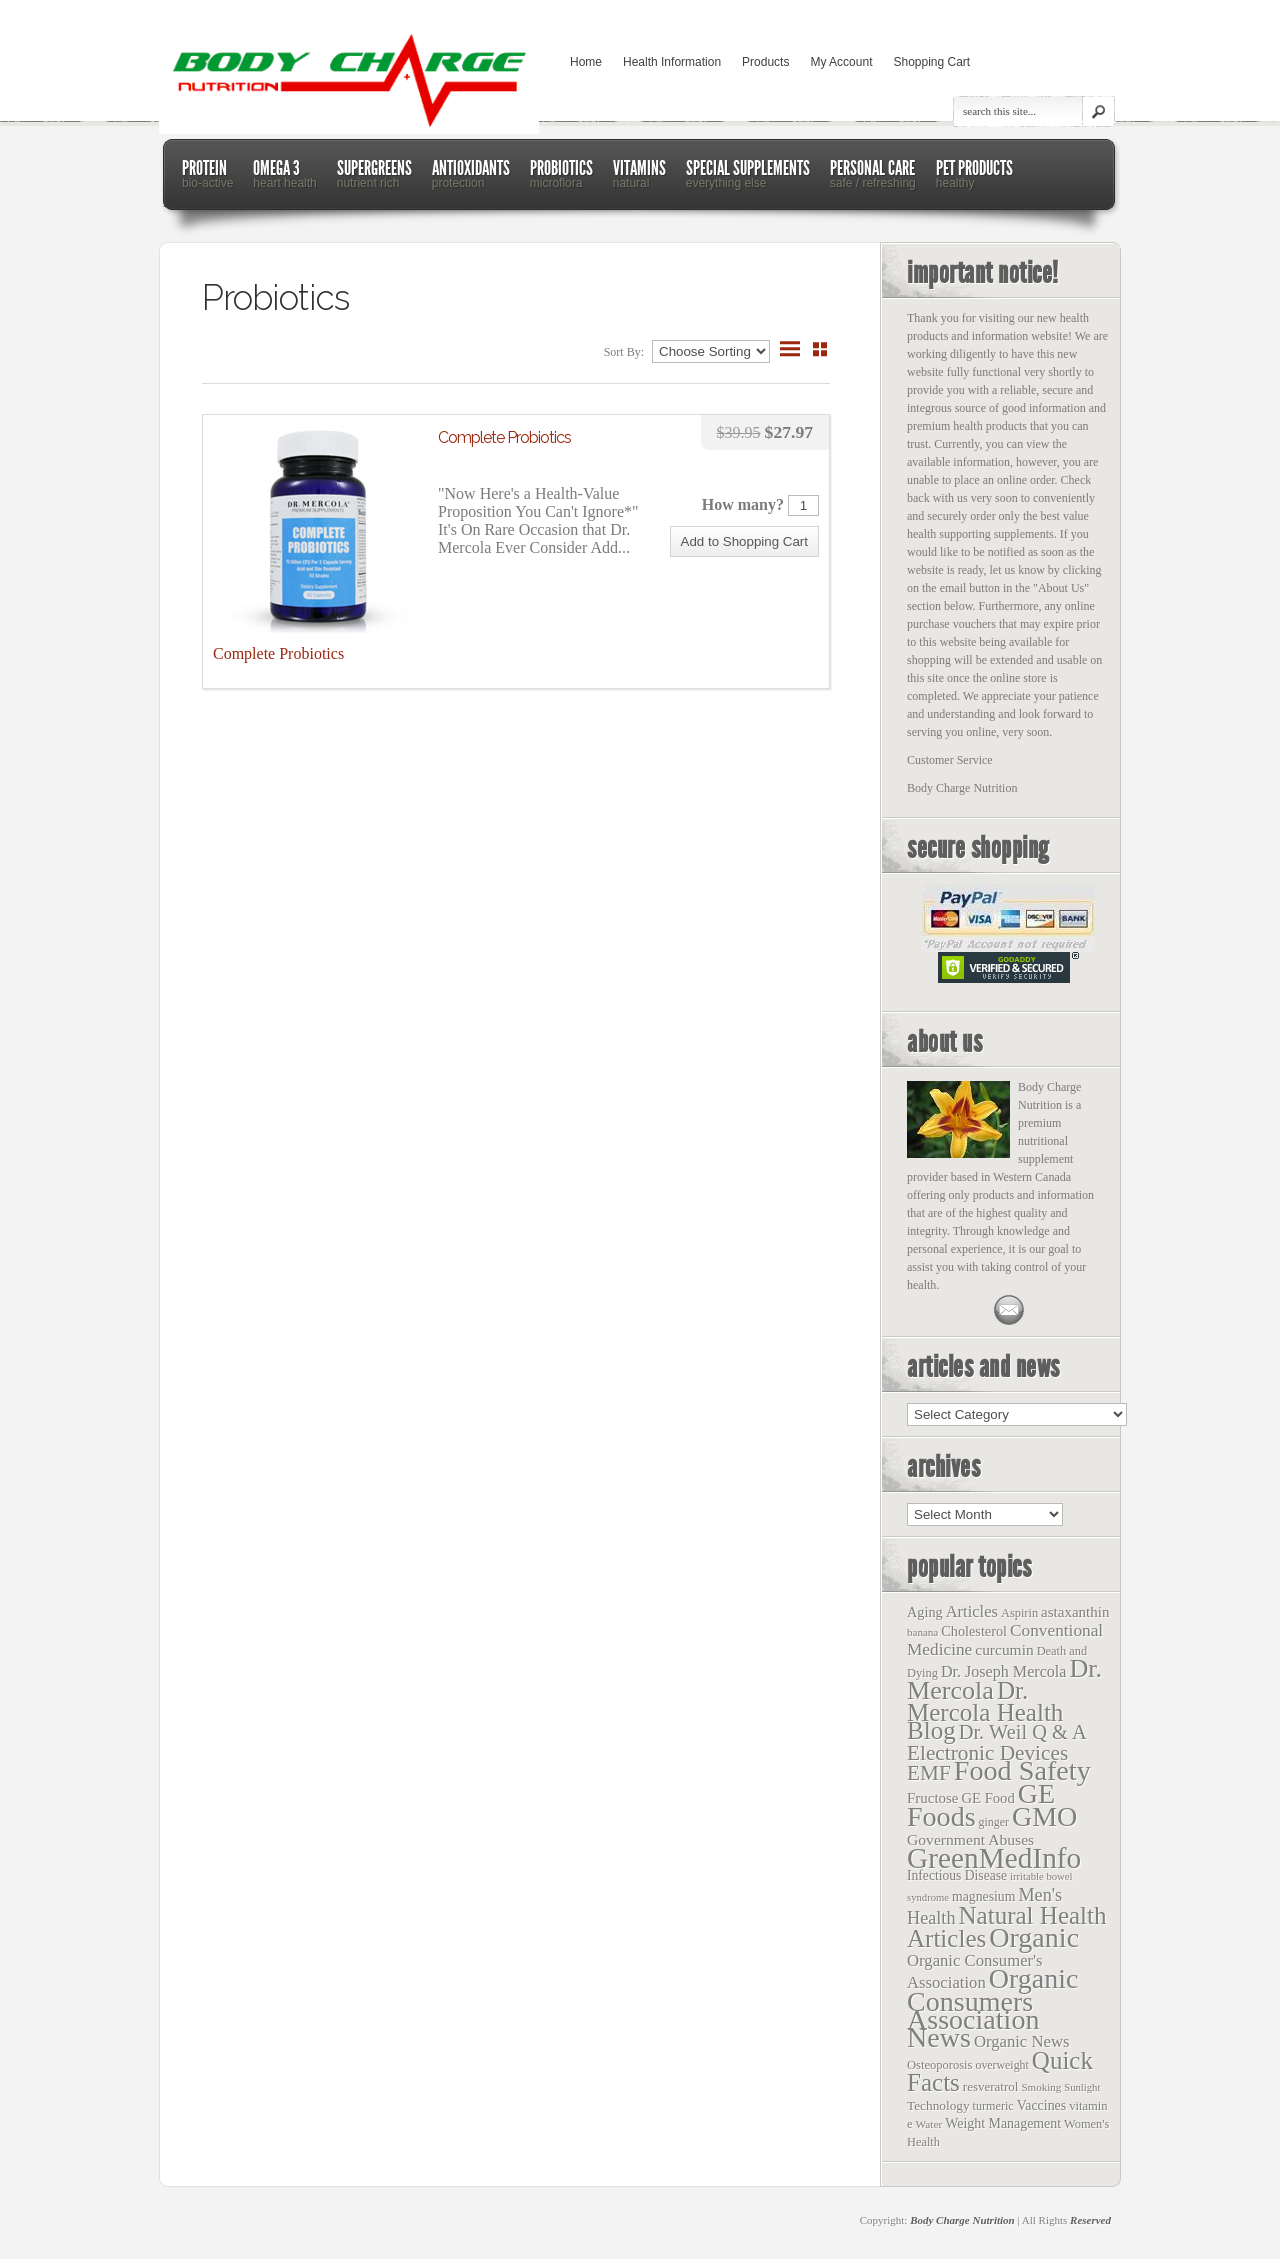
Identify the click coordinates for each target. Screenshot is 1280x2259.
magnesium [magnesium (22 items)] (983, 1896)
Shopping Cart (931, 62)
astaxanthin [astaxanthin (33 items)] (1075, 1612)
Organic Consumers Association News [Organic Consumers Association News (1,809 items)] (993, 2008)
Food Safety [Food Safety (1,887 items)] (1022, 1770)
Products (765, 62)
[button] (744, 541)
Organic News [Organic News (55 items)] (1022, 2041)
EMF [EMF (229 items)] (929, 1773)
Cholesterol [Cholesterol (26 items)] (974, 1631)
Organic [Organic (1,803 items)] (1034, 1937)
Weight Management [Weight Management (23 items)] (1003, 2123)
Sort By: (625, 352)
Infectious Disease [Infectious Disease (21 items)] (957, 1875)
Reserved (1090, 2220)
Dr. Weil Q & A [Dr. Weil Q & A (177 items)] (1023, 1732)
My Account (841, 62)
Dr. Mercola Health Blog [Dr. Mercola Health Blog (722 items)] (985, 1710)
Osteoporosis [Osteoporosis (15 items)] (939, 2065)
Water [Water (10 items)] (929, 2124)
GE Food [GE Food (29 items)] (987, 1798)
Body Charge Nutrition (962, 2220)
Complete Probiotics (504, 437)
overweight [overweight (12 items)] (1001, 2065)
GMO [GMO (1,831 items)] (1044, 1816)
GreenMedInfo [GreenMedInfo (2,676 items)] (994, 1858)
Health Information (672, 62)
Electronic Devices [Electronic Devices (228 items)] (987, 1753)
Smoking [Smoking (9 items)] (1041, 2087)
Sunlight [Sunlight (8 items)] (1082, 2087)
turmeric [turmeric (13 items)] (993, 2106)
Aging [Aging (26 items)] (925, 1612)
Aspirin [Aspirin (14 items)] (1019, 1613)
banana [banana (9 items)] (922, 1632)
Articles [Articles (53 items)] (972, 1611)
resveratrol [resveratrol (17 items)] (991, 2086)
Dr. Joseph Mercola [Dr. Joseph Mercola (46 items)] (1003, 1671)
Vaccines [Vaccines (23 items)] (1041, 2105)
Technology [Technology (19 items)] (938, 2105)
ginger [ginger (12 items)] (994, 1822)
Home (586, 62)
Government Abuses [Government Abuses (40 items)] (970, 1839)
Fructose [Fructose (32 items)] (932, 1798)
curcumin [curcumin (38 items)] (1004, 1649)
